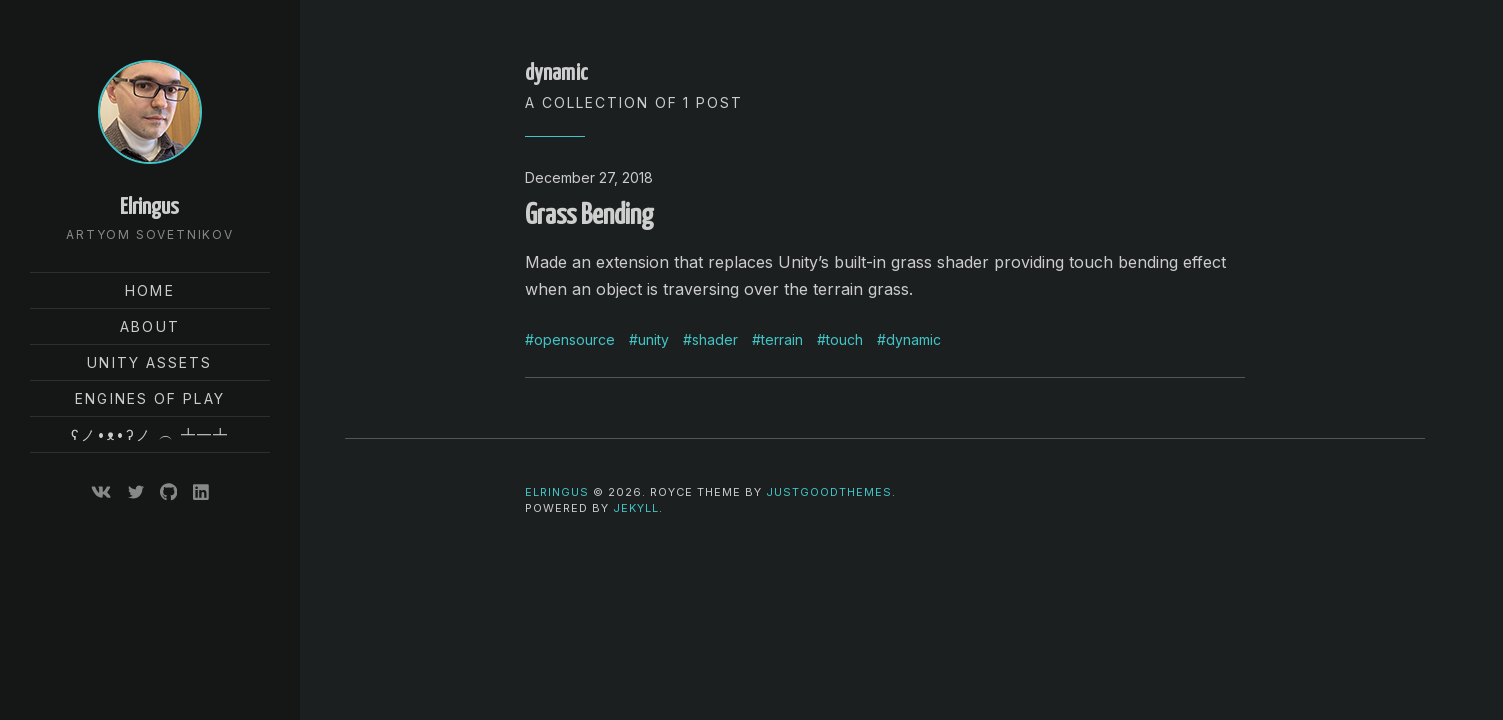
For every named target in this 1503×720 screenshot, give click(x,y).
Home (149, 290)
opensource (574, 339)
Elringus (149, 207)
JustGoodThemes (829, 492)
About (150, 326)
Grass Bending (589, 216)
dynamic (913, 339)
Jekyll (636, 508)
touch (844, 339)
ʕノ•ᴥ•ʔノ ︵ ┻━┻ (150, 434)
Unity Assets (149, 362)
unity (653, 339)
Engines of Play (150, 398)
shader (715, 339)
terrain (782, 339)
